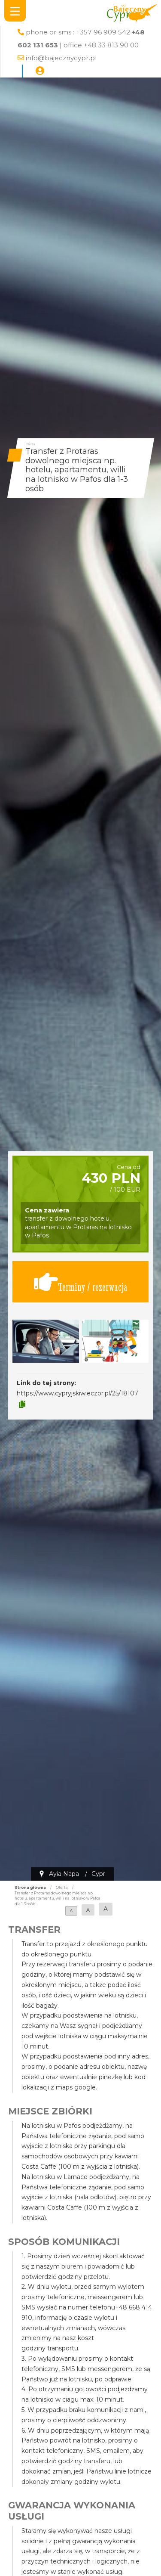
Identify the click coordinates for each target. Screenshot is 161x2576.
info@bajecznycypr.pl (61, 58)
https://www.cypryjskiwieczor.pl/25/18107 (77, 1393)
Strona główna (30, 1887)
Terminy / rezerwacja (81, 1282)
